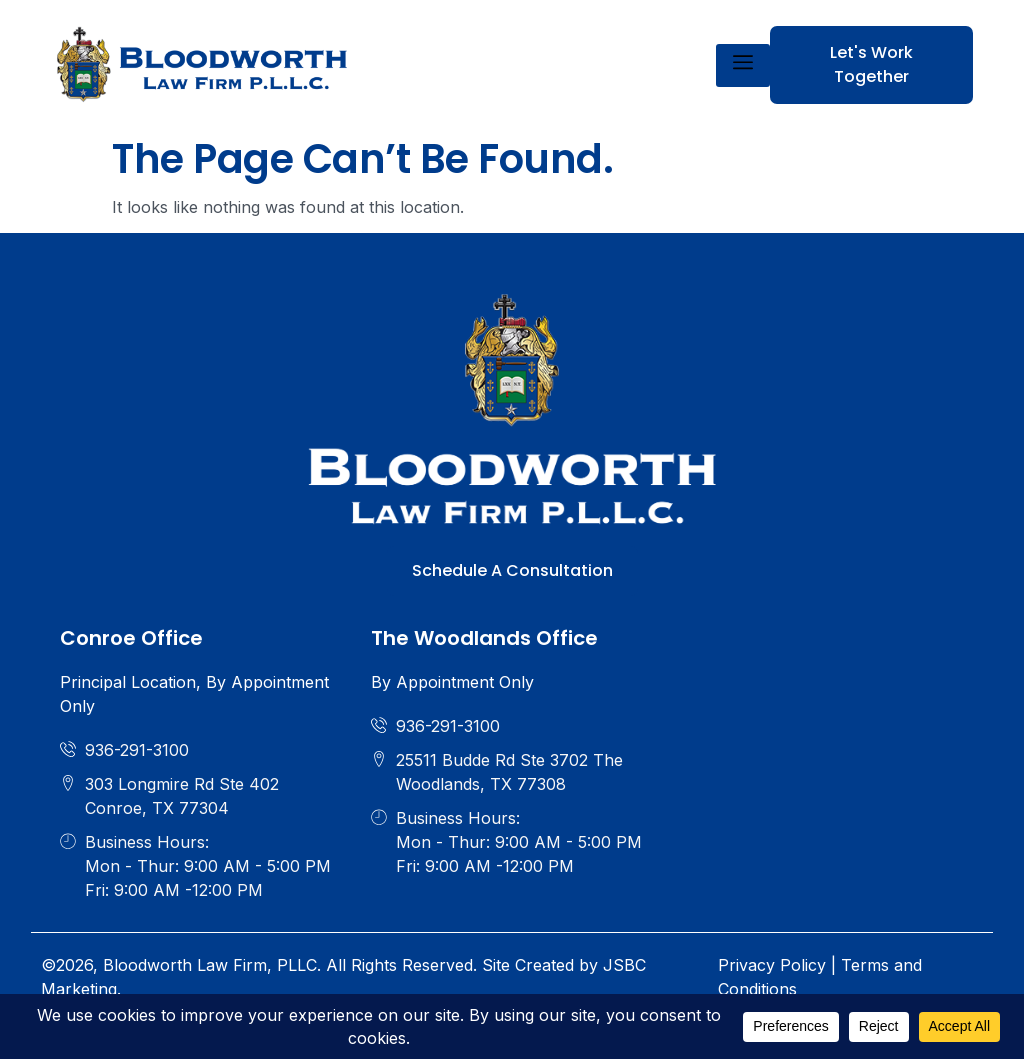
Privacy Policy (772, 965)
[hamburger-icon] (743, 65)
